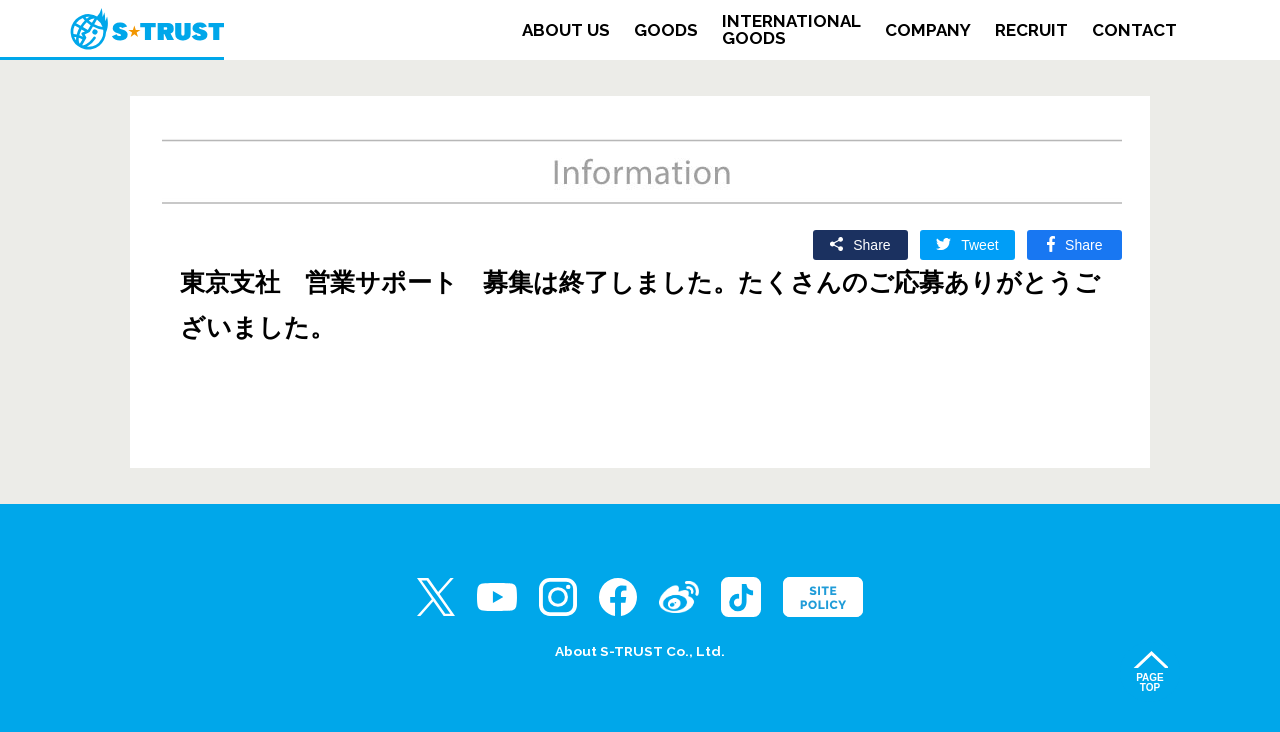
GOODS (666, 30)
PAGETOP (1150, 682)
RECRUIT (1031, 30)
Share (871, 245)
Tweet (979, 245)
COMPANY (928, 30)
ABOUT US (566, 30)
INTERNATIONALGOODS (791, 30)
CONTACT (1134, 30)
